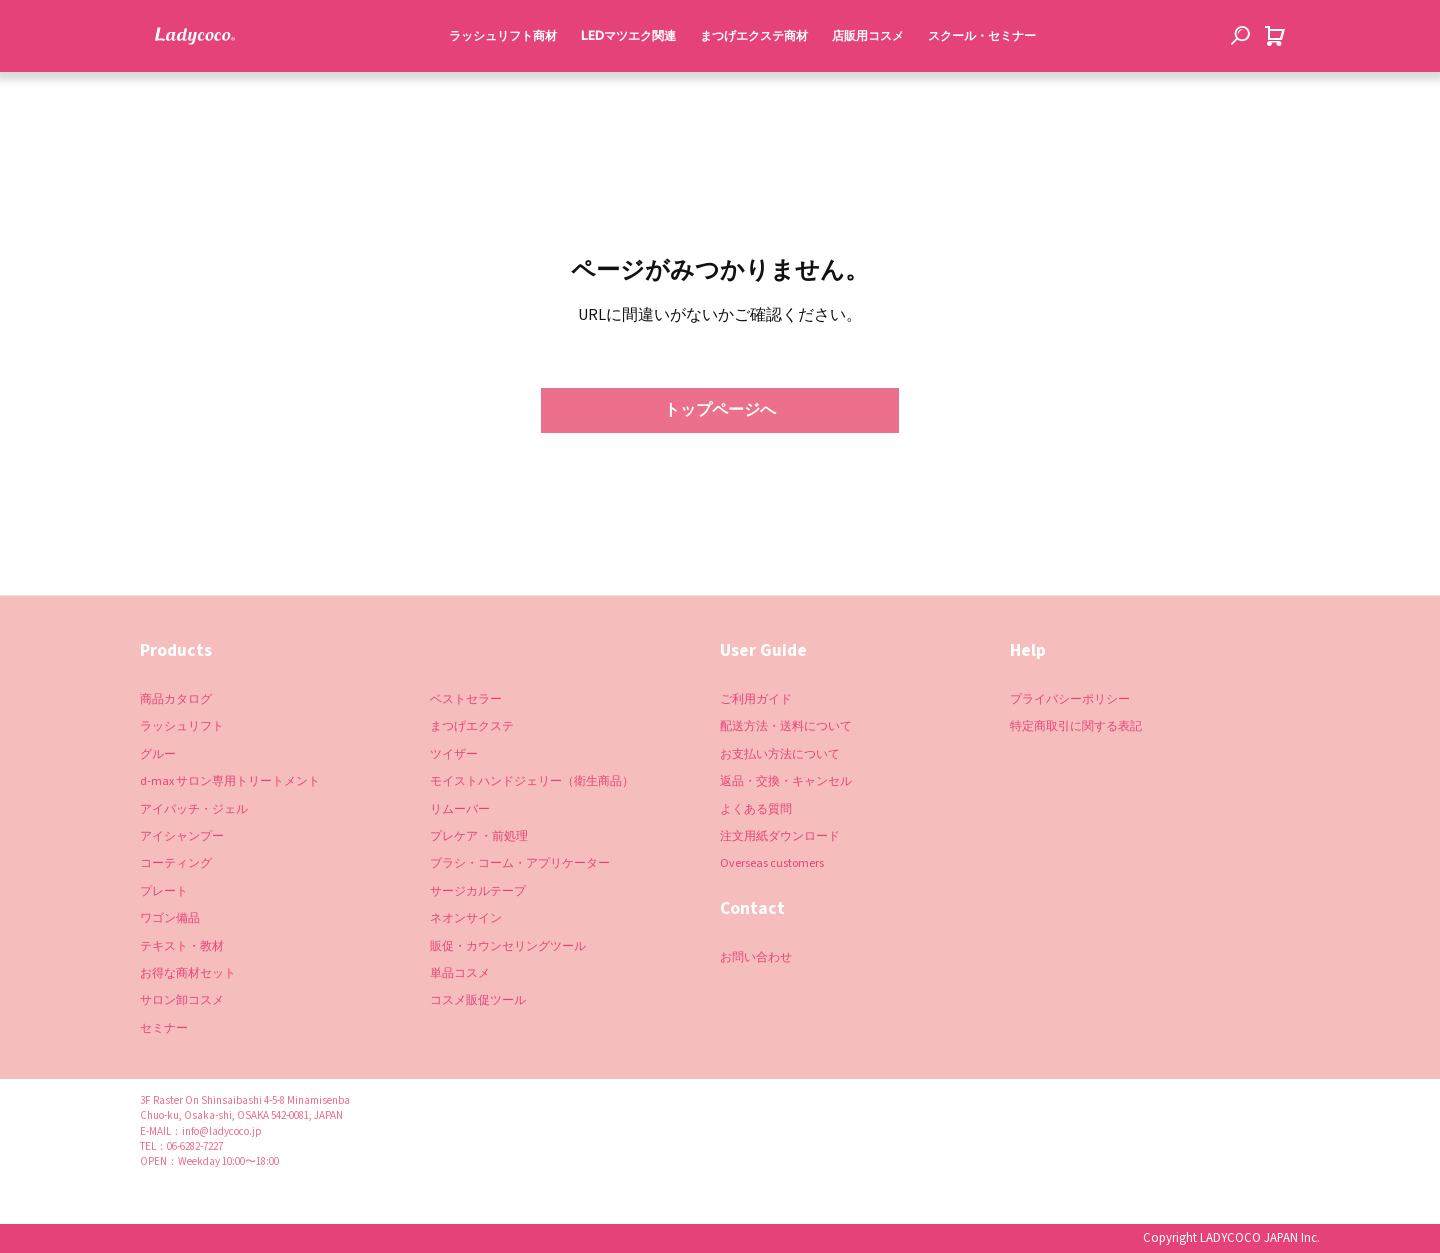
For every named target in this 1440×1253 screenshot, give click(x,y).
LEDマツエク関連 (623, 78)
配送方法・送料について (786, 726)
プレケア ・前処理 (479, 836)
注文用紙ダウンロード (780, 836)
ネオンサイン (466, 918)
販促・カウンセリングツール (508, 945)
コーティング (176, 863)
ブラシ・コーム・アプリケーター (520, 863)
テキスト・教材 (182, 945)
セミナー (164, 1028)
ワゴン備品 (170, 918)
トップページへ (720, 410)
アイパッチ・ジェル (194, 808)
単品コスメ (460, 973)
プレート (164, 891)
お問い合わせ (756, 957)
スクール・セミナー (977, 78)
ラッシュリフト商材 (498, 78)
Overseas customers (772, 863)
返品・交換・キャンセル (786, 781)
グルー (158, 754)
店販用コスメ (863, 78)
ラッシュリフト (182, 726)
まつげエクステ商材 (749, 78)
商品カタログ (176, 699)
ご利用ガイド (756, 699)
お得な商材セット (188, 973)
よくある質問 (756, 808)
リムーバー (460, 808)
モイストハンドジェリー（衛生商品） (532, 781)
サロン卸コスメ (182, 1000)
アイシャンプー (182, 836)
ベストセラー (466, 699)
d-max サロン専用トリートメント (230, 781)
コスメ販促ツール (478, 1000)
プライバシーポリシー (1070, 699)
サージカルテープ (478, 891)
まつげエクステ (472, 726)
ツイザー (454, 754)
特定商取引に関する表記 (1076, 726)
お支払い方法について (780, 754)
